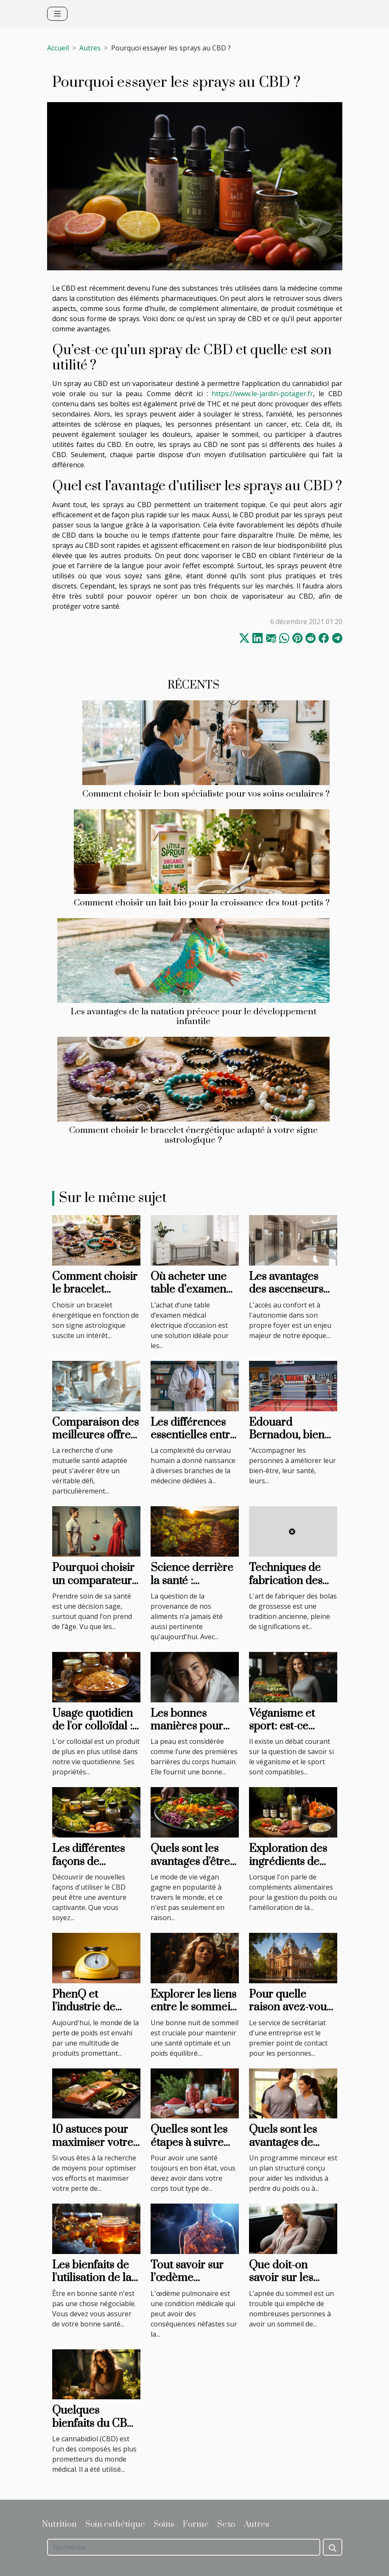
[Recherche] (183, 2547)
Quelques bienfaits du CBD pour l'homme (93, 2423)
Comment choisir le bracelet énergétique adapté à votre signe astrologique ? (193, 1135)
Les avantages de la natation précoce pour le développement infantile (193, 1016)
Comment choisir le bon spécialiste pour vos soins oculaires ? (206, 793)
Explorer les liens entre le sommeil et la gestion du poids (193, 2014)
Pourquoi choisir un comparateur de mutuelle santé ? (93, 1587)
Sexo (226, 2524)
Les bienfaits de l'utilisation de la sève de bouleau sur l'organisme (92, 2284)
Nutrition (59, 2524)
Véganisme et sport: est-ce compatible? (282, 1726)
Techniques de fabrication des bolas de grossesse (285, 1587)
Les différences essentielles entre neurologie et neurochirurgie (193, 1442)
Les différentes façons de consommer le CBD (88, 1868)
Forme (196, 2524)
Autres (90, 48)
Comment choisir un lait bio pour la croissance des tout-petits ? (202, 902)
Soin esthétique (115, 2524)
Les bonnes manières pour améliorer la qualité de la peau (194, 1733)
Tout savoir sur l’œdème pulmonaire (187, 2278)
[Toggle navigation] (57, 14)
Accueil (58, 48)
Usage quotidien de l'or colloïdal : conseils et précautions (92, 1733)
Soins (164, 2524)
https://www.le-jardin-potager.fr (262, 393)
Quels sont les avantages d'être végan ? (190, 1862)
